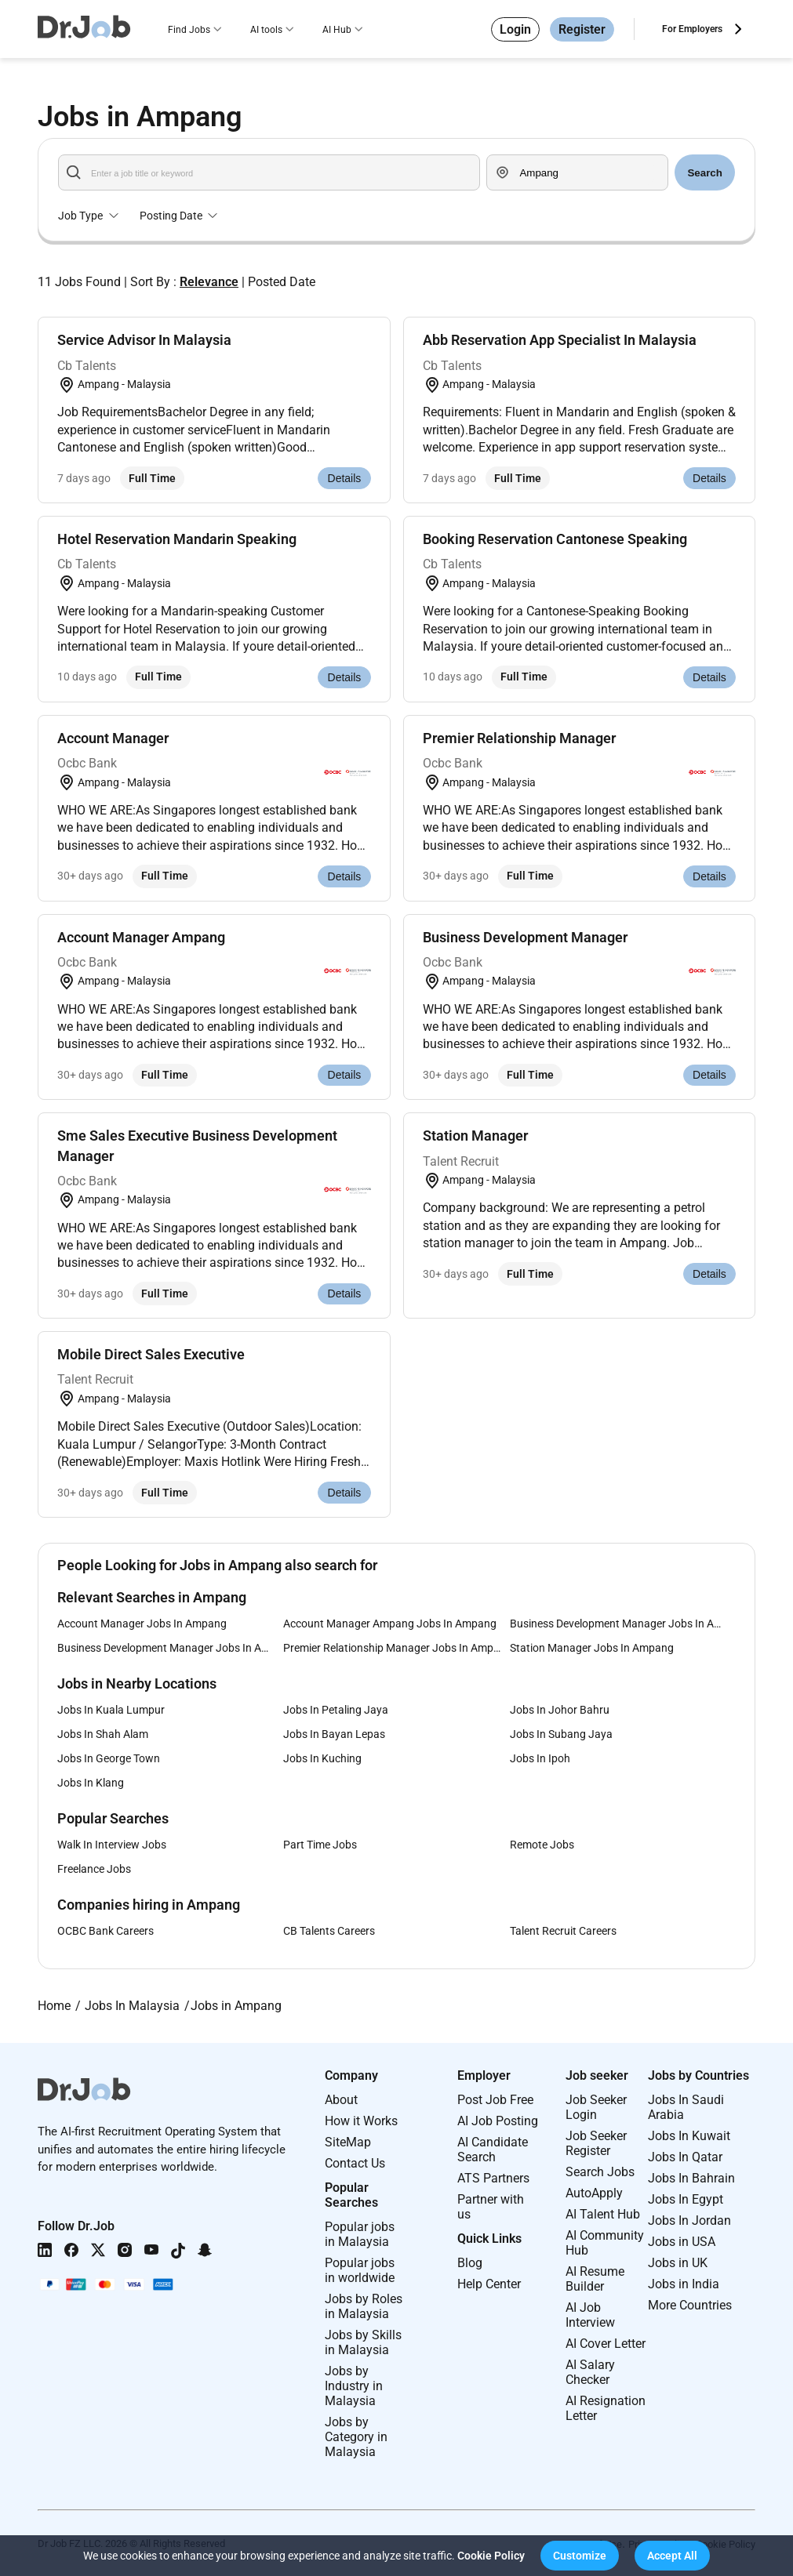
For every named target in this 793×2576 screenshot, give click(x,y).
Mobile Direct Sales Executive (151, 1354)
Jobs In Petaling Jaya (335, 1709)
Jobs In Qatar (685, 2157)
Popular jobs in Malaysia (360, 2234)
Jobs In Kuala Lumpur (111, 1709)
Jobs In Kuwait (689, 2135)
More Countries (690, 2305)
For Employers (692, 29)
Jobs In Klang (90, 1782)
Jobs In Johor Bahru (559, 1709)
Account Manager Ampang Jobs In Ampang (390, 1623)
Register (582, 29)
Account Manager (113, 738)
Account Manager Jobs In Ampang (142, 1623)
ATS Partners (493, 2178)
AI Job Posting (497, 2120)
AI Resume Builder (595, 2279)
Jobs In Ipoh (540, 1758)
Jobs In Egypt (685, 2199)
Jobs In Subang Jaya (561, 1734)
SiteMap (348, 2142)
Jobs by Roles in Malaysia (363, 2306)
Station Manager (475, 1135)
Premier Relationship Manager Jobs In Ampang (396, 1648)
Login (515, 29)
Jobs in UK (678, 2262)
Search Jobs (600, 2171)
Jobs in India (683, 2284)
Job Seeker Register (596, 2143)
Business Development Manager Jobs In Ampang (623, 1623)
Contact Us (355, 2163)
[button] (579, 2556)
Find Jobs (189, 29)
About (341, 2099)
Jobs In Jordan (689, 2220)
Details (345, 478)
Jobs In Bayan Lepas (334, 1734)
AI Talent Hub (603, 2214)
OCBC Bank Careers (105, 1931)
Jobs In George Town (108, 1758)
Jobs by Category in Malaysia (356, 2437)
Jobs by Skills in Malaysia (363, 2342)
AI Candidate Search (492, 2149)
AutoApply (594, 2193)
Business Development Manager (525, 937)
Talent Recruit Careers (563, 1931)
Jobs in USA (681, 2241)
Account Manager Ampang (141, 937)
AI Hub (336, 29)
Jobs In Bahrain (691, 2178)
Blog (469, 2262)
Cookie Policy (491, 2555)
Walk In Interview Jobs (111, 1844)
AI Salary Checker (590, 2372)
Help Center (489, 2284)
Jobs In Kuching (322, 1758)
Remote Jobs (542, 1844)
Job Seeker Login (596, 2107)
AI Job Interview (590, 2315)
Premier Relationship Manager (519, 738)
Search (704, 173)
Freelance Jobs (94, 1869)
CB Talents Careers (329, 1931)
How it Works (361, 2120)
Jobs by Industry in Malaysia (354, 2386)
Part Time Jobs (320, 1844)
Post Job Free (495, 2099)
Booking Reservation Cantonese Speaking (555, 539)
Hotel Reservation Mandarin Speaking (176, 539)
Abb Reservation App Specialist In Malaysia (560, 340)
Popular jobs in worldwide (360, 2270)
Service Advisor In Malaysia (144, 340)
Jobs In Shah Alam (102, 1734)
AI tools (266, 29)
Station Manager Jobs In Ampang (592, 1648)
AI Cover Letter (606, 2343)
